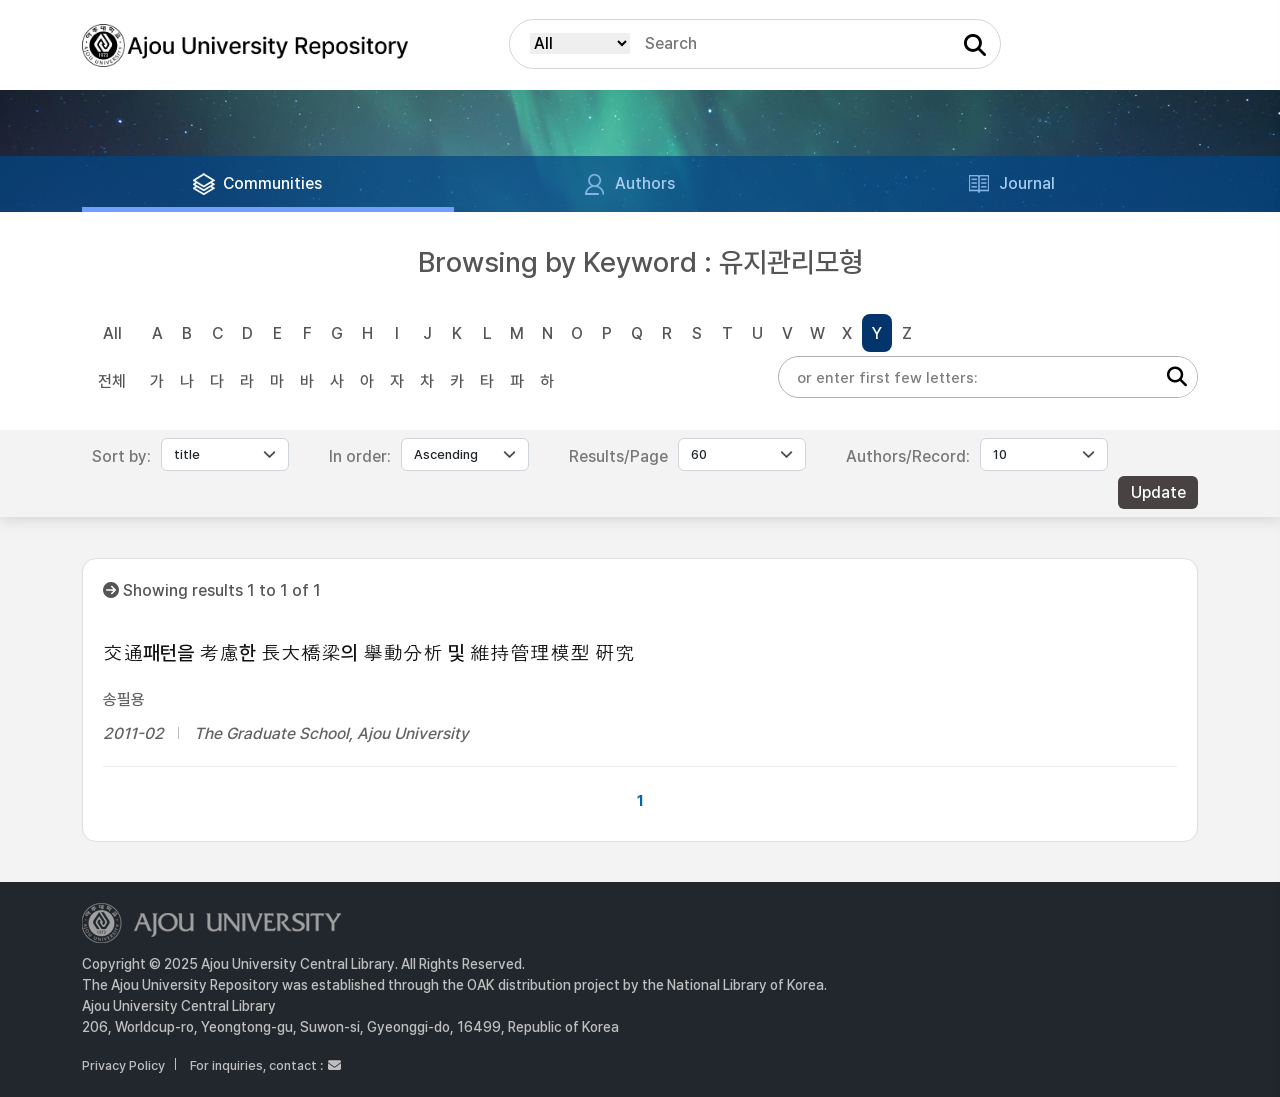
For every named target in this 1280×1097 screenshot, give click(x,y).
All (112, 333)
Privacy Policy (123, 1065)
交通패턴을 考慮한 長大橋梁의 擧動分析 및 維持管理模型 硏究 (369, 653)
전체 (112, 381)
